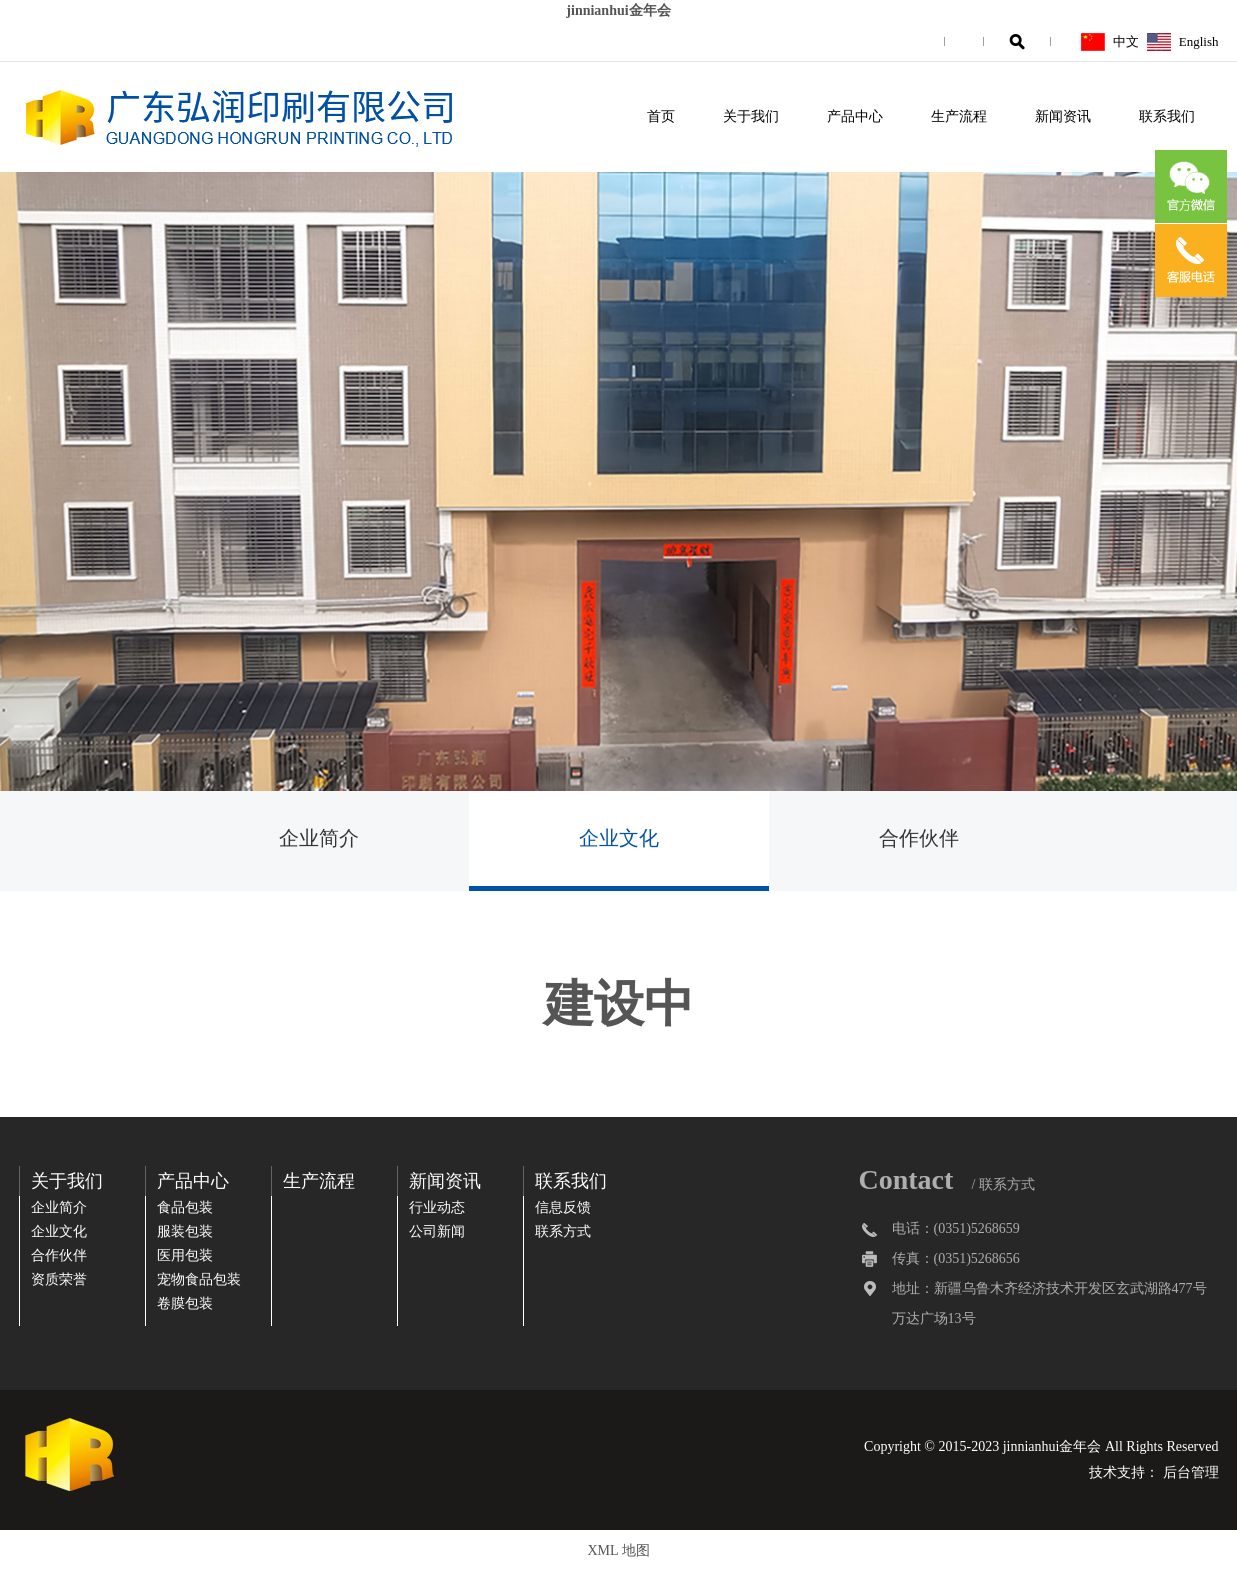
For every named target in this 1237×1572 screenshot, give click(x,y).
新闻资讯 (1063, 116)
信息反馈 (563, 1207)
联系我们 (1167, 116)
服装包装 (185, 1231)
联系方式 (563, 1231)
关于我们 (751, 116)
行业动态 (437, 1207)
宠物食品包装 (199, 1279)
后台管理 (1191, 1472)
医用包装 (185, 1255)
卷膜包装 (185, 1303)
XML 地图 (618, 1550)
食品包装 (185, 1207)
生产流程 (959, 116)
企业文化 (619, 838)
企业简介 (319, 838)
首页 (661, 116)
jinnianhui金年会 (618, 10)
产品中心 (855, 116)
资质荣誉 (59, 1279)
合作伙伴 (919, 838)
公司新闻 (437, 1231)
